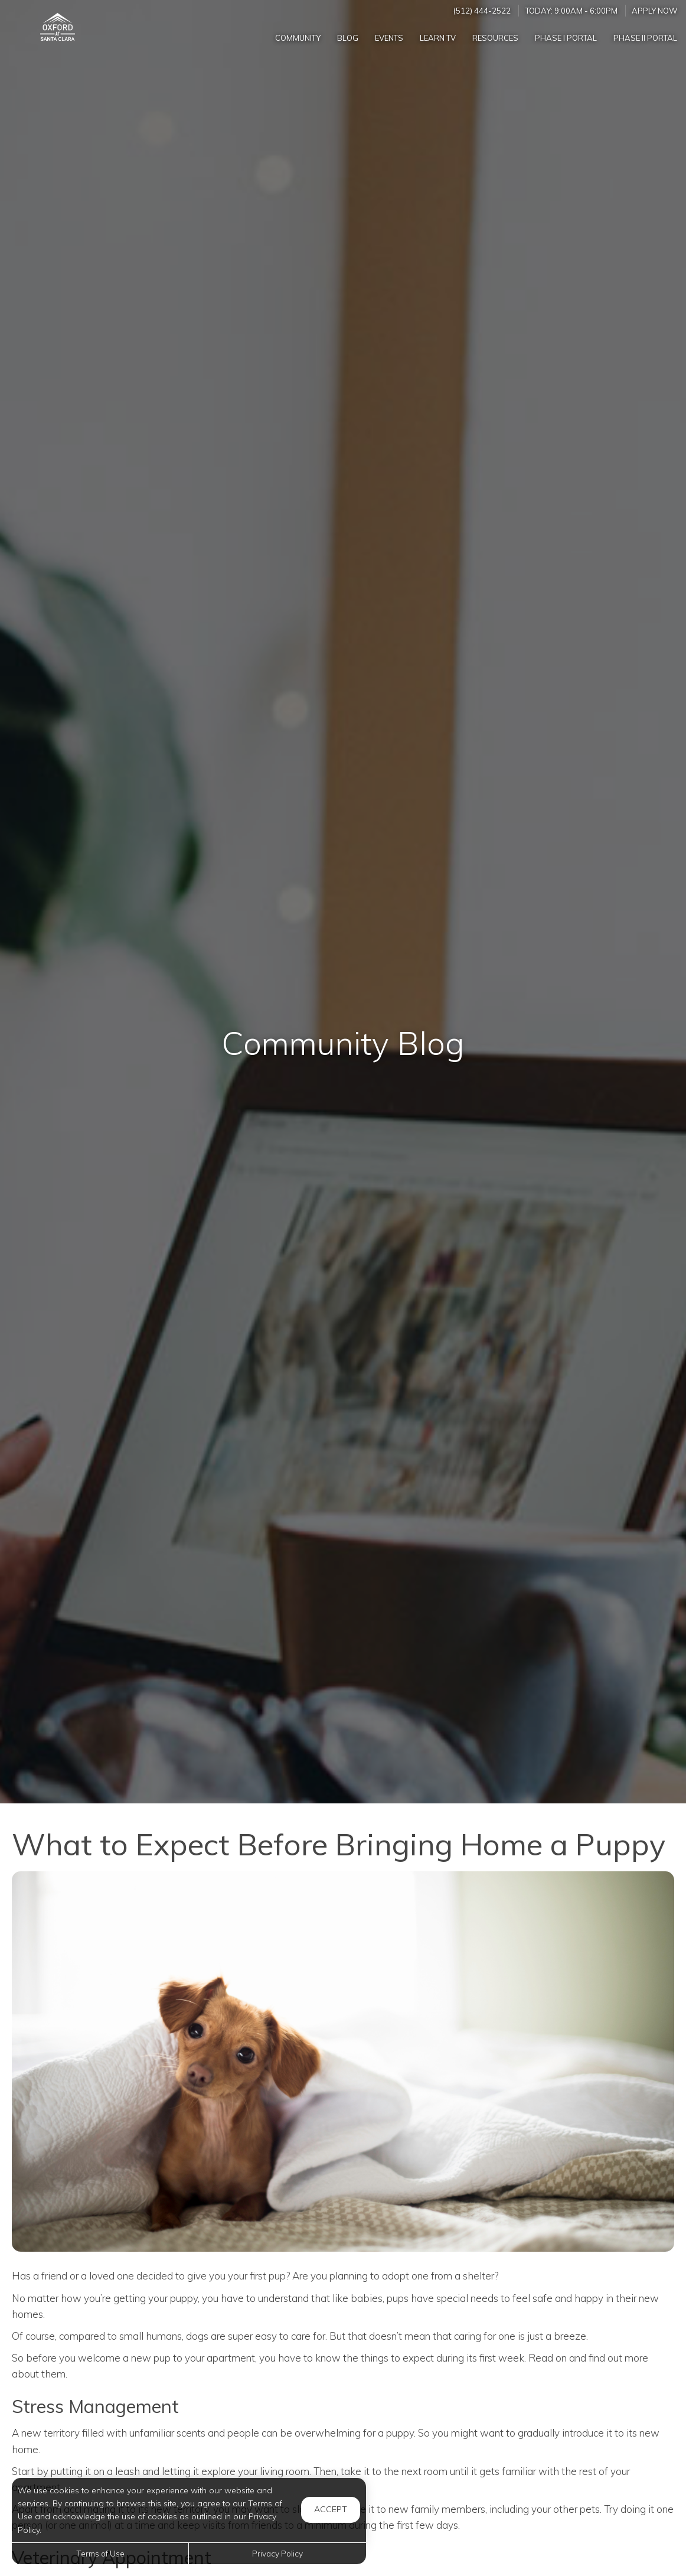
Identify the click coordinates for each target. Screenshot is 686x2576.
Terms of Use (100, 2553)
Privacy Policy (277, 2553)
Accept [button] (330, 2509)
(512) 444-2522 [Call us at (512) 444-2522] (482, 10)
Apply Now (655, 10)
